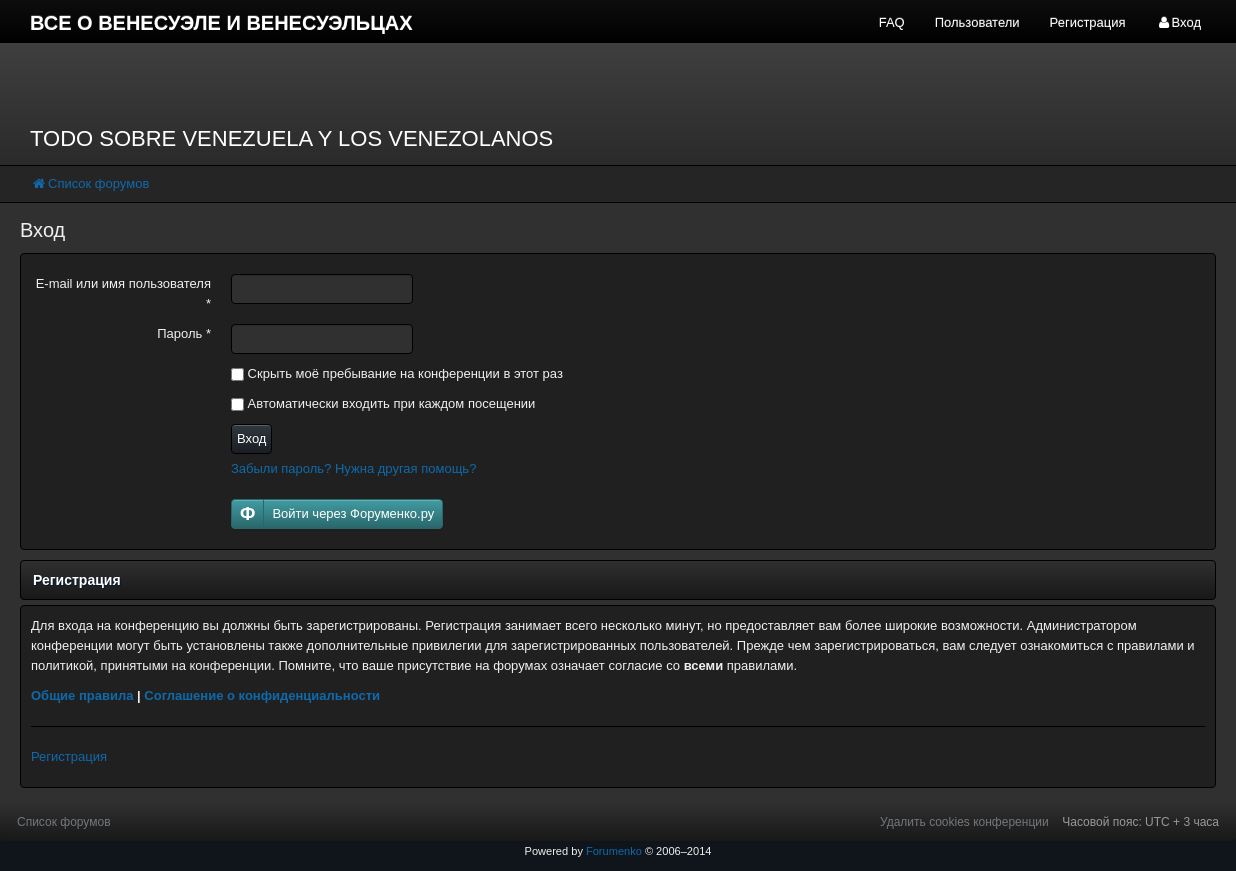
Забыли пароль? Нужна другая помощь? (353, 468)
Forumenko (614, 851)
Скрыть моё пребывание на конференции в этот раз (397, 373)
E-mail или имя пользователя (123, 293)
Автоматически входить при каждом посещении (383, 403)
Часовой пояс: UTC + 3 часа (1140, 822)
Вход (251, 438)
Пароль (184, 333)
